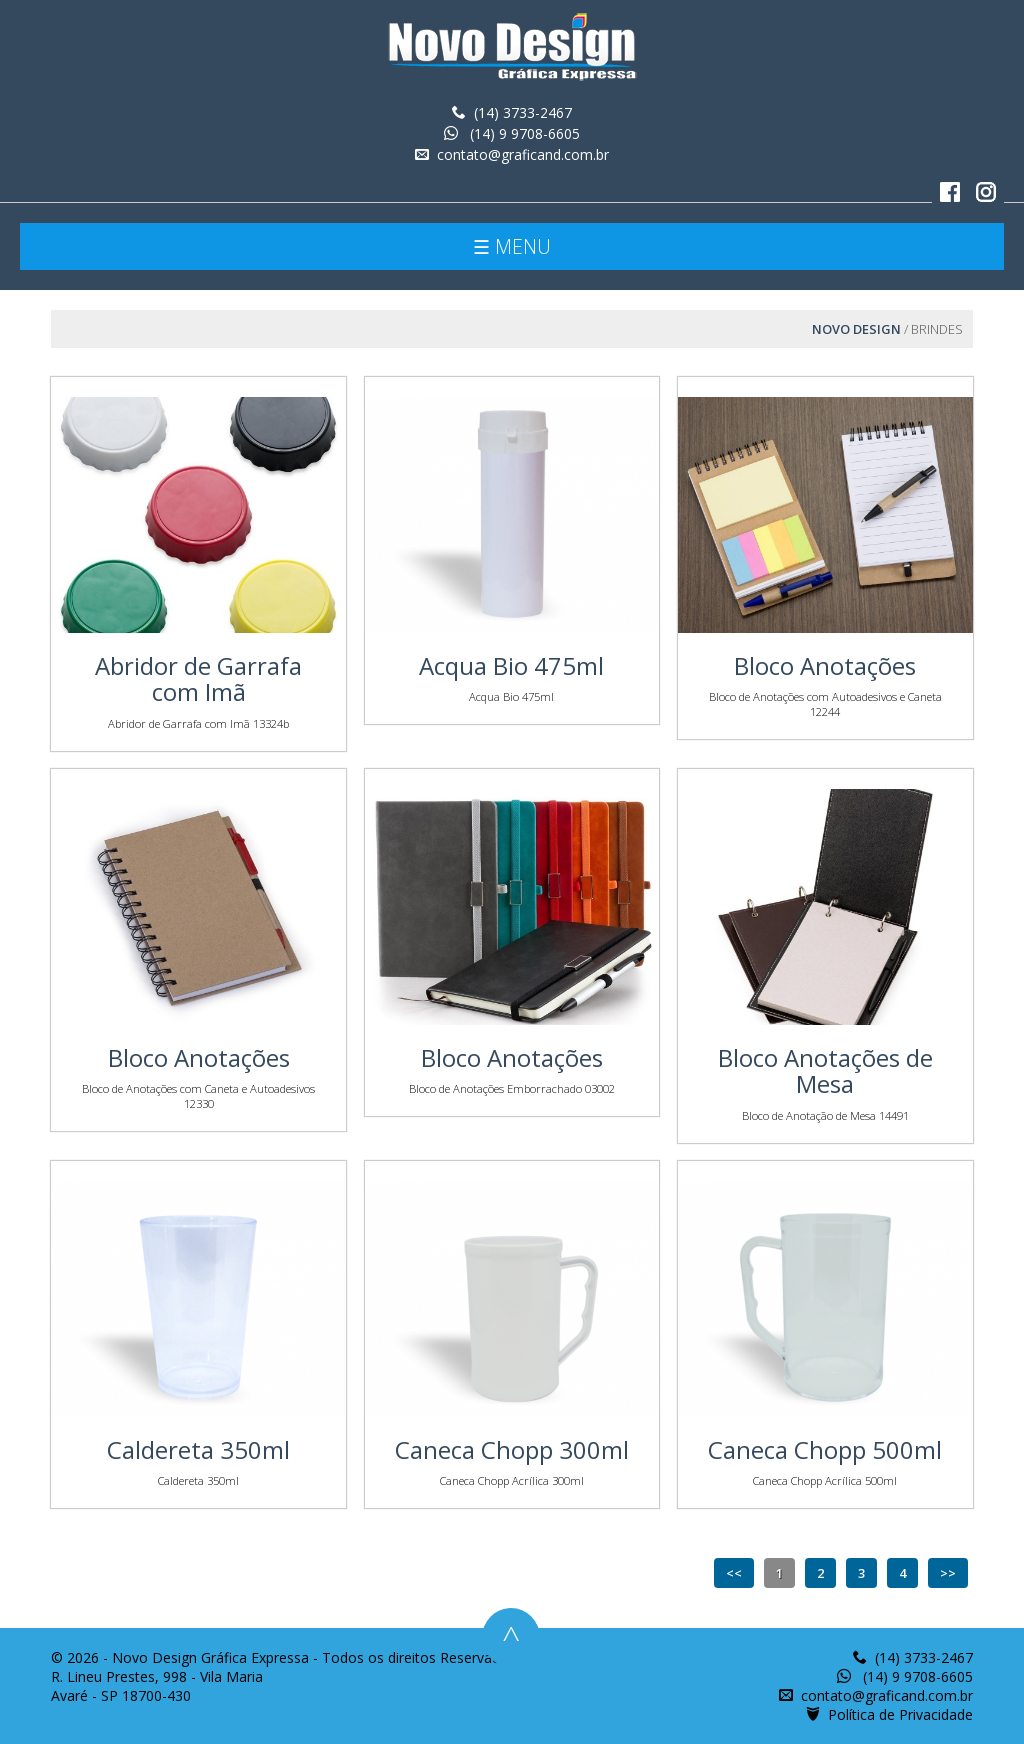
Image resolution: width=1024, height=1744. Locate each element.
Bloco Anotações (825, 665)
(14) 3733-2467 (523, 112)
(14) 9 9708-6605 (523, 133)
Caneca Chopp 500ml (825, 1449)
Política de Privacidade (900, 1714)
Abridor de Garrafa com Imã (198, 678)
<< (734, 1573)
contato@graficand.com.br (523, 154)
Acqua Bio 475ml (511, 665)
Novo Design (856, 329)
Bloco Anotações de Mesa (825, 1070)
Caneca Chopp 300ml (512, 1449)
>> (948, 1573)
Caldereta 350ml (198, 1449)
